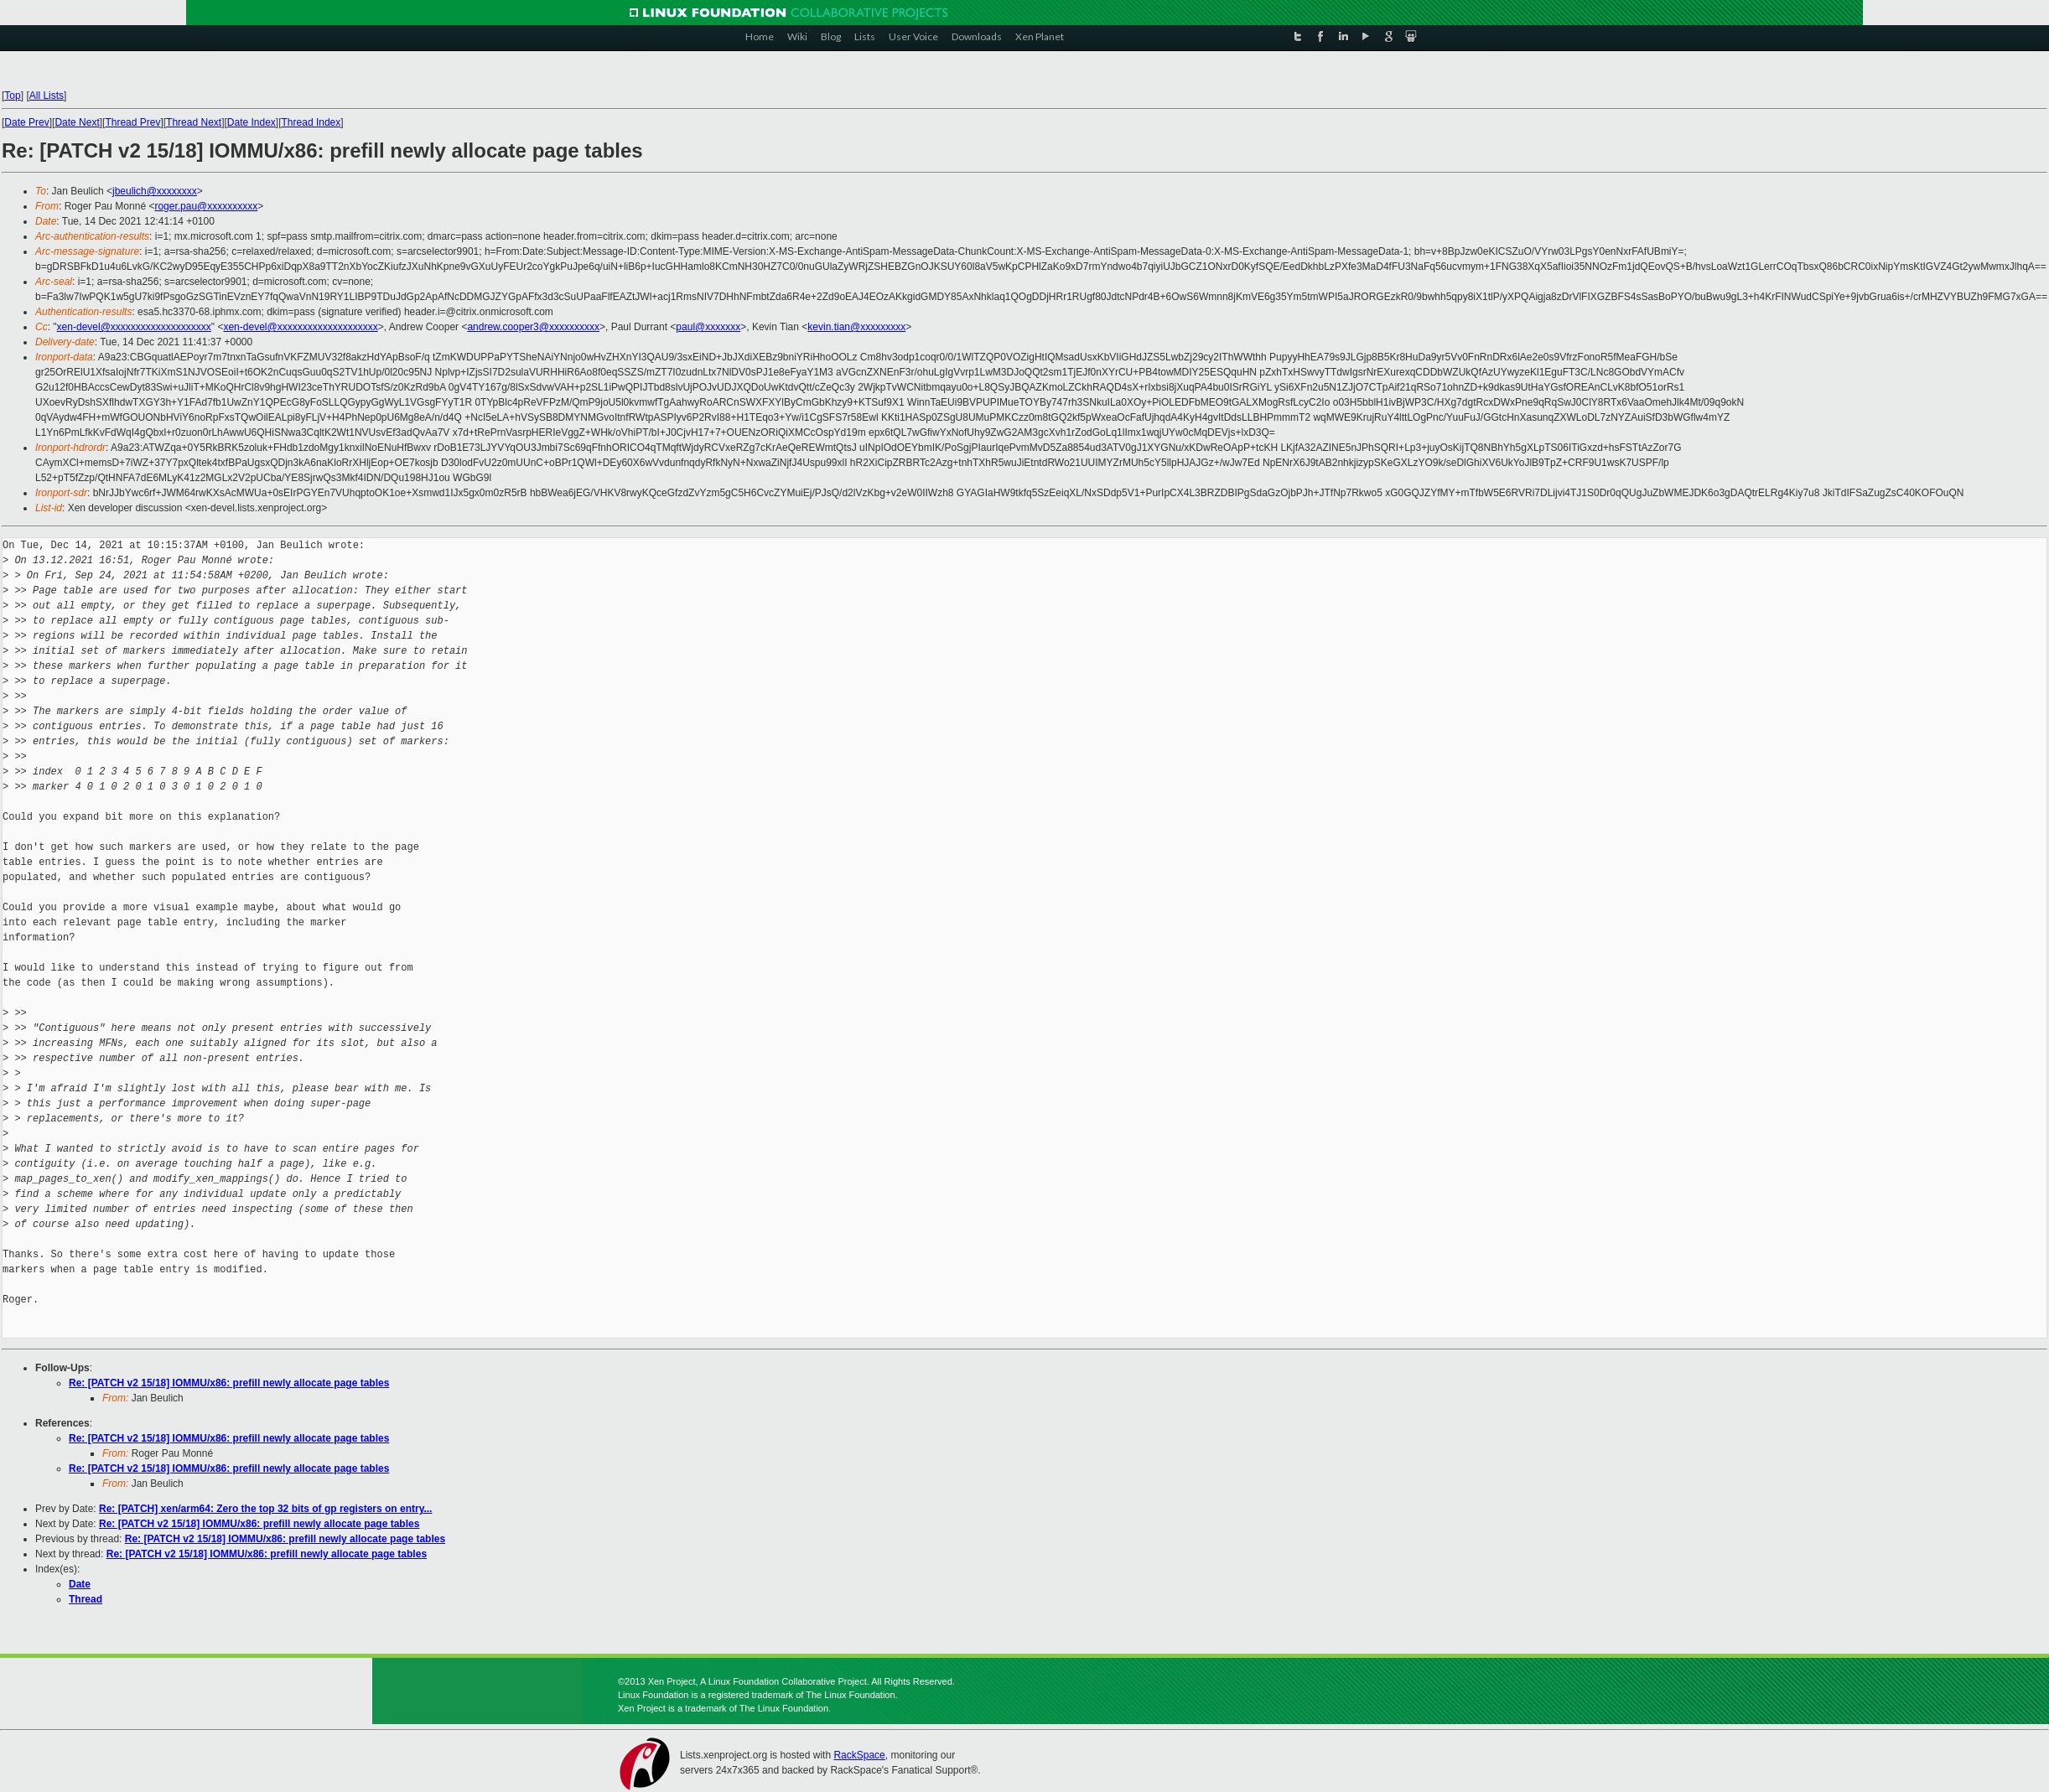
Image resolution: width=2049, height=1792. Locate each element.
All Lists (46, 95)
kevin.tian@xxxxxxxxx (856, 327)
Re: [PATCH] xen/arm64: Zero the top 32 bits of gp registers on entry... (265, 1509)
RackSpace (858, 1755)
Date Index (251, 122)
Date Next (76, 122)
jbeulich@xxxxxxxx (154, 191)
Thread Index (311, 122)
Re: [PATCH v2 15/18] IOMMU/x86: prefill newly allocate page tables (229, 1383)
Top (12, 95)
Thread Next (193, 122)
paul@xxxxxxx (708, 327)
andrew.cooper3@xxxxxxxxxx (533, 327)
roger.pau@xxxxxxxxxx (205, 206)
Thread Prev (132, 122)
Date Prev (26, 122)
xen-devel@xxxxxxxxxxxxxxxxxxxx (134, 327)
